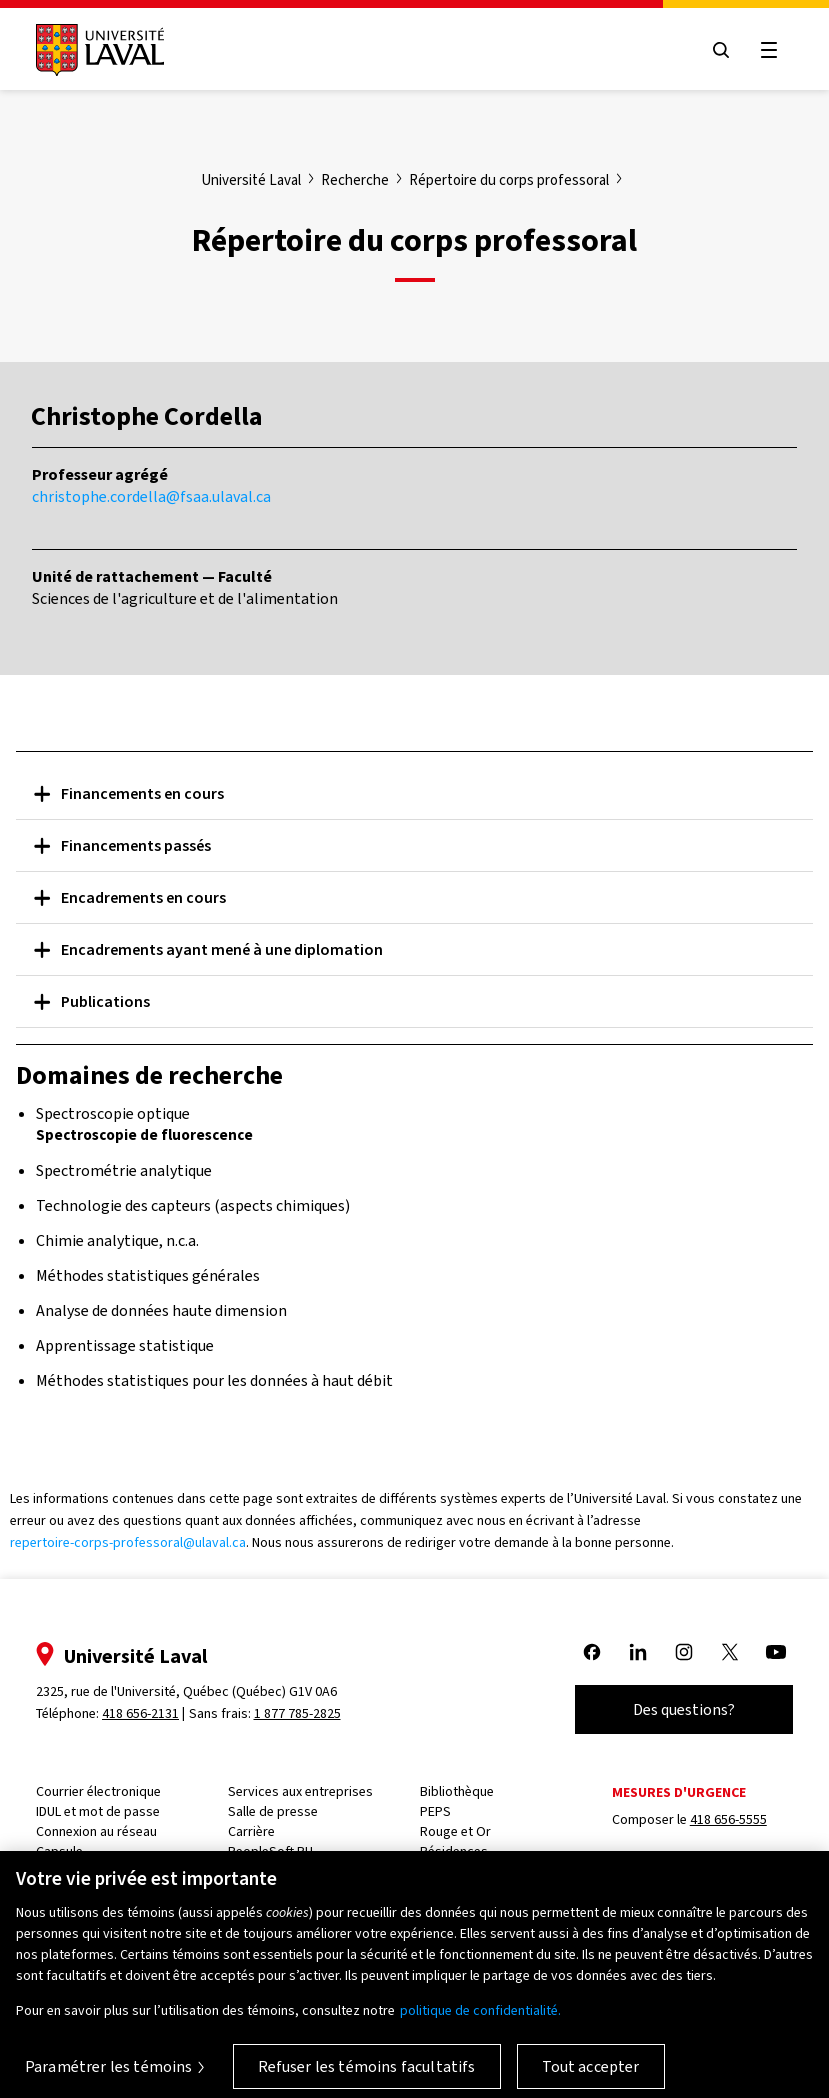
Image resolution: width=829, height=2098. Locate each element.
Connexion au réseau (96, 1831)
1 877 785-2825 (297, 1713)
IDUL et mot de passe (98, 1811)
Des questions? (684, 1709)
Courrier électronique (98, 1791)
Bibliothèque (457, 1791)
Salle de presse (273, 1811)
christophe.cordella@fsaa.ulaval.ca (151, 496)
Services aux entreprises (300, 1791)
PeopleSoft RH (270, 1851)
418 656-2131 (140, 1713)
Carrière (251, 1831)
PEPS (435, 1811)
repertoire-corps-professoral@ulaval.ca (128, 1542)
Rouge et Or (455, 1831)
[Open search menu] (721, 50)
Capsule (59, 1851)
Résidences (454, 1851)
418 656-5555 (728, 1819)
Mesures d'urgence (679, 1792)
